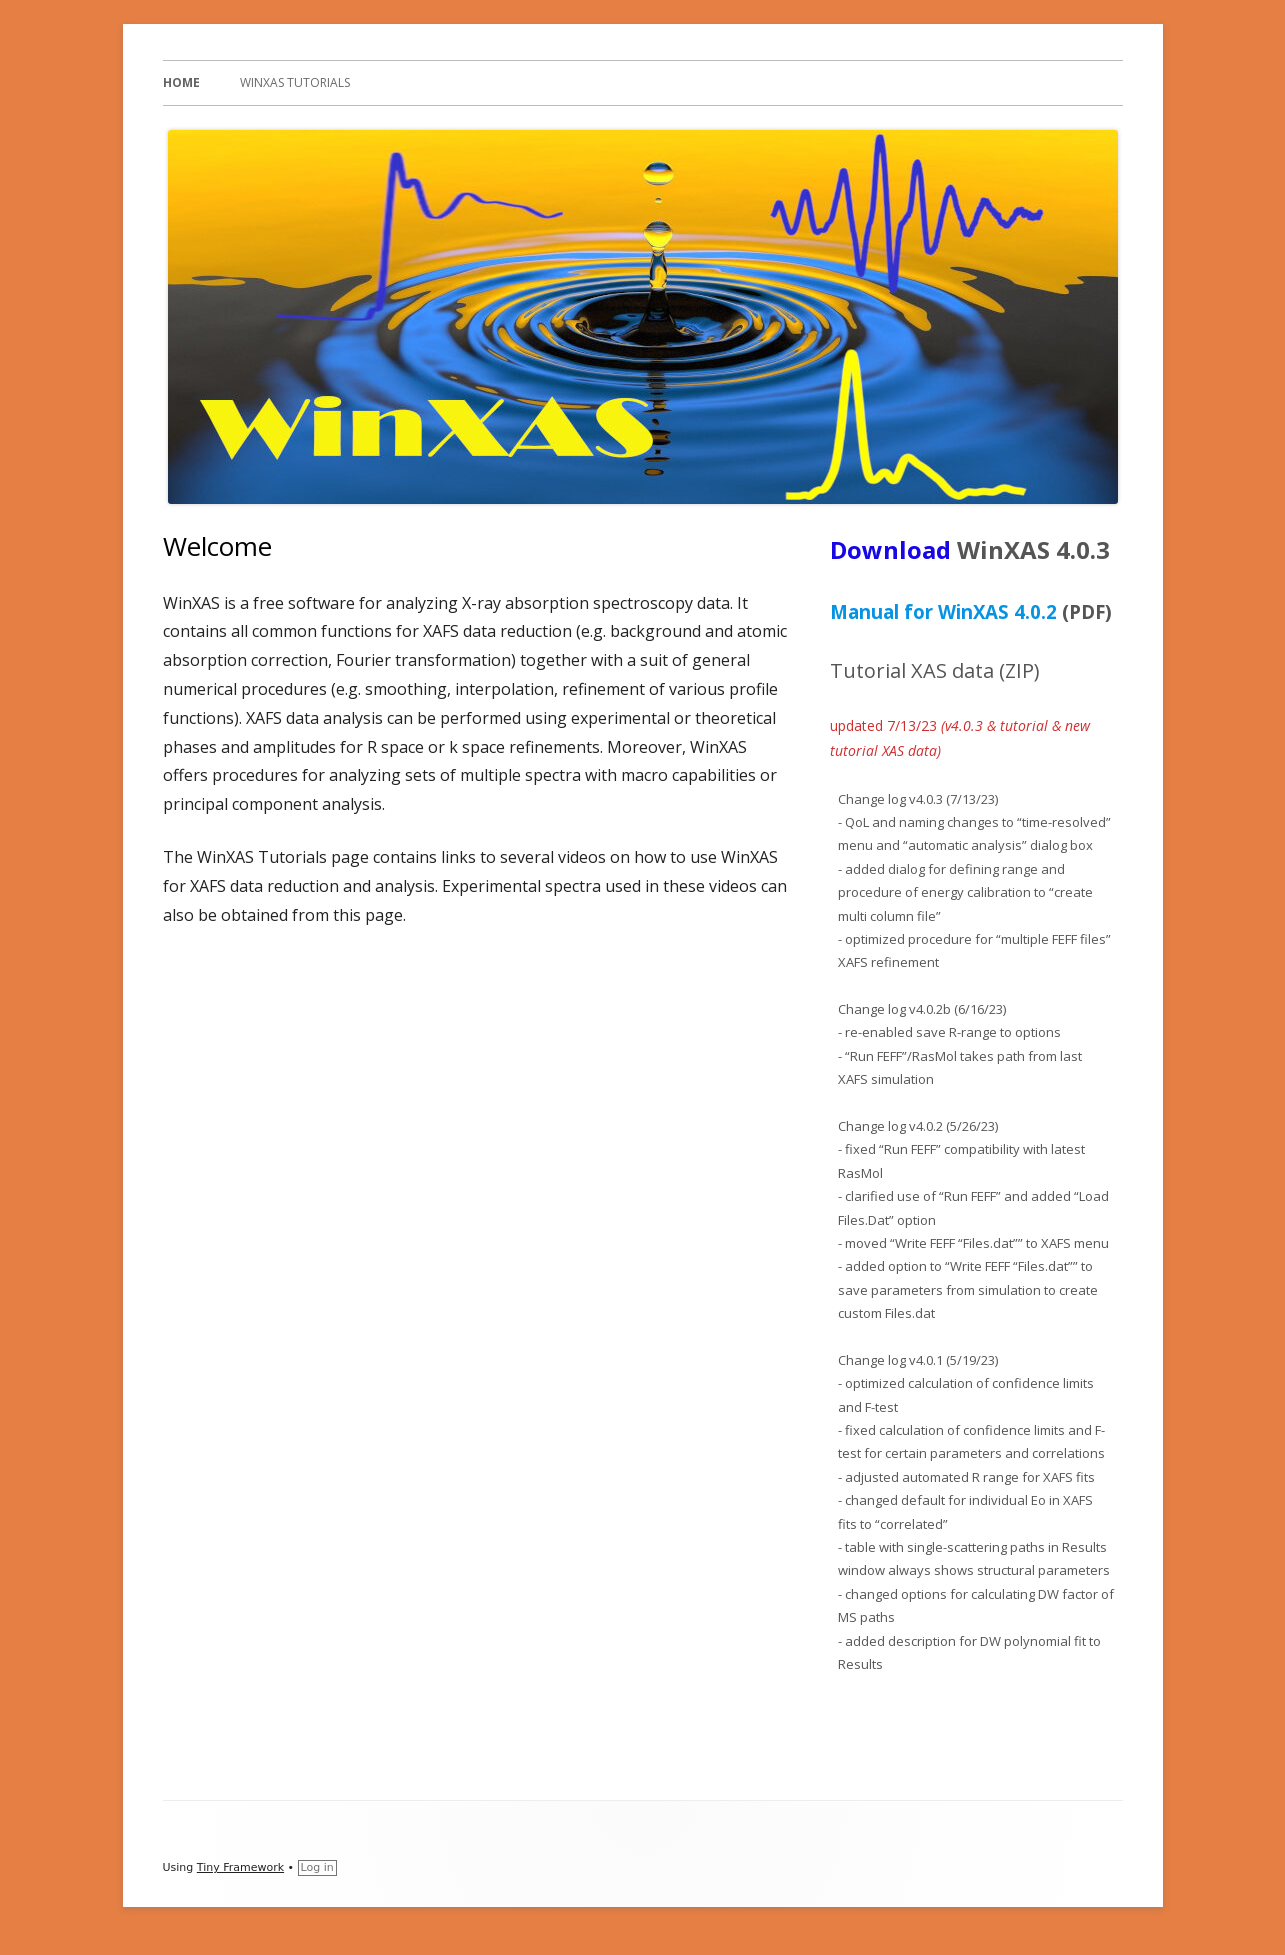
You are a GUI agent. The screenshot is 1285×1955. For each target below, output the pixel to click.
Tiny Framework (240, 1867)
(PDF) (1087, 611)
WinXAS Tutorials (295, 82)
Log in (317, 1867)
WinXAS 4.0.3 (1033, 549)
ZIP (1019, 670)
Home (181, 82)
